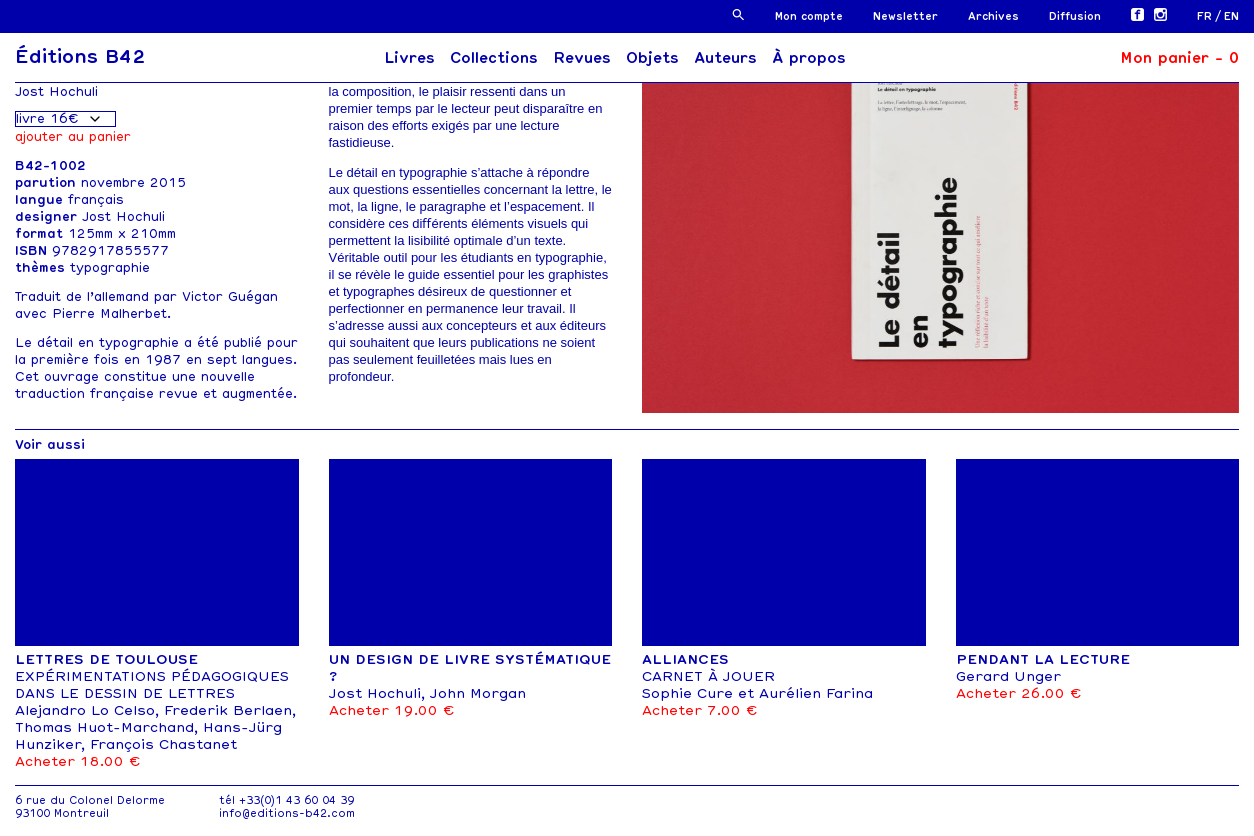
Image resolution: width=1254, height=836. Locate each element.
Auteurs (725, 58)
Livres (409, 58)
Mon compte (809, 16)
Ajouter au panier (73, 136)
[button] (738, 14)
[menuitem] (1210, 16)
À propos (809, 58)
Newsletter (905, 16)
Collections (494, 58)
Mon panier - (1179, 58)
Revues (582, 58)
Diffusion (1075, 16)
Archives (993, 16)
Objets (652, 58)
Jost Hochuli (56, 91)
